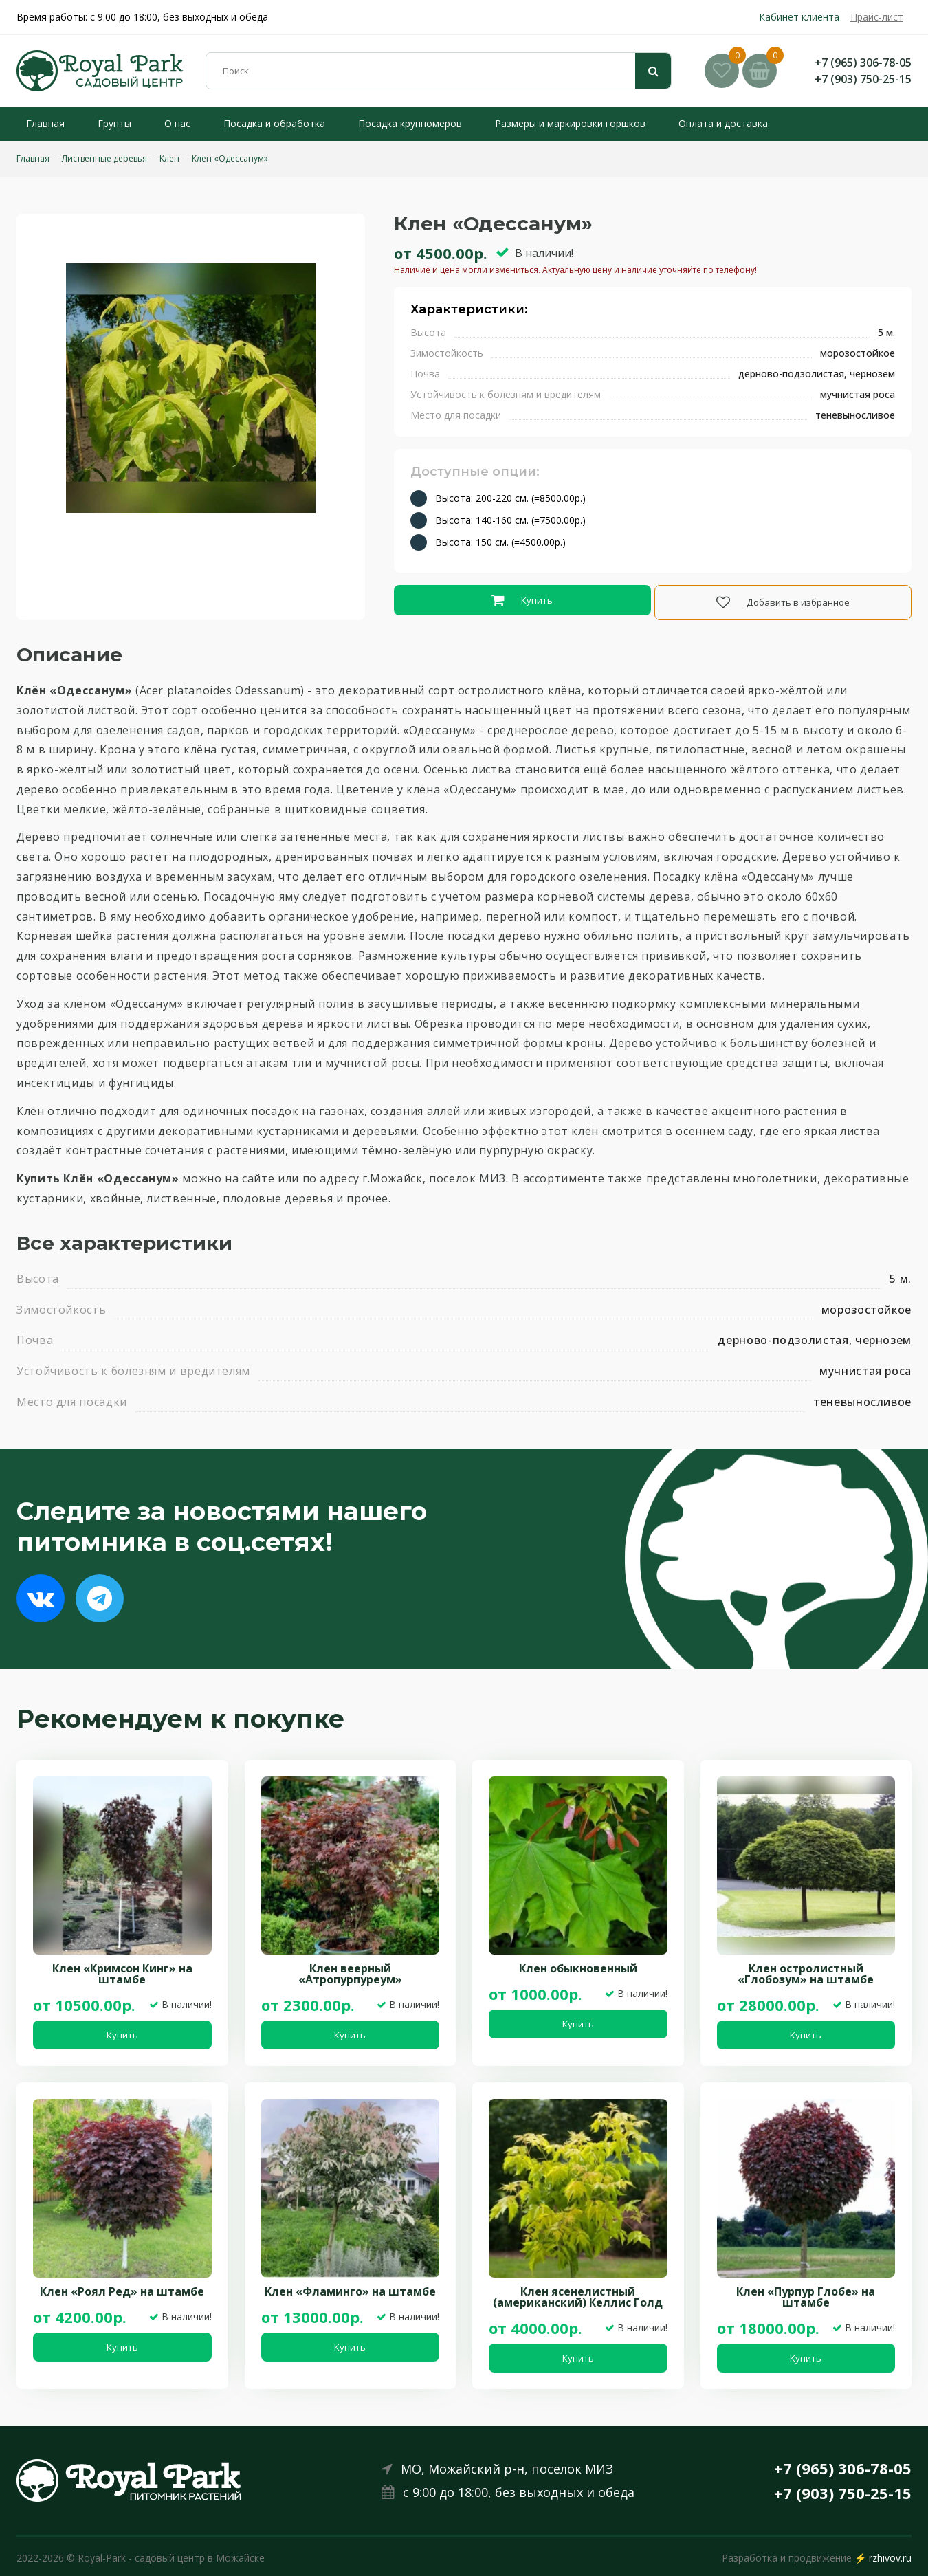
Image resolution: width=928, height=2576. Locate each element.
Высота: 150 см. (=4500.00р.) (500, 542)
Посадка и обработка (265, 123)
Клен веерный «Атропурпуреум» (350, 1970)
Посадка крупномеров (400, 123)
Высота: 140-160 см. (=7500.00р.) (510, 520)
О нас (168, 123)
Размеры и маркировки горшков (560, 123)
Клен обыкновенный (578, 1964)
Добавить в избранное (784, 601)
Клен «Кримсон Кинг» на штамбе (122, 1970)
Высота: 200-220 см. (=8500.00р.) (510, 498)
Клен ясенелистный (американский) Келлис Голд (578, 2293)
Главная (35, 123)
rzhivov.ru (890, 2554)
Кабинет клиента (799, 16)
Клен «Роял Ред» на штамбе (122, 2287)
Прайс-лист (876, 16)
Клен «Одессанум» (230, 158)
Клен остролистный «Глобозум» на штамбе (806, 1970)
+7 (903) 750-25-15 (863, 79)
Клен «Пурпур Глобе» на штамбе (805, 2293)
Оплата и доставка (713, 123)
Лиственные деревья (104, 158)
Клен (169, 158)
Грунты (105, 123)
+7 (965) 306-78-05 (863, 62)
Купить (521, 601)
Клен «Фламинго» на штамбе (350, 2287)
